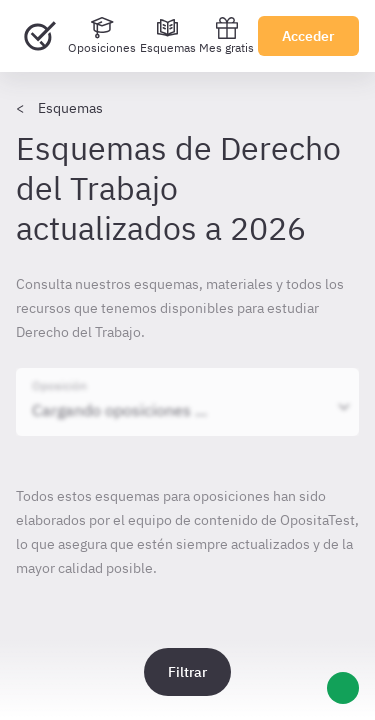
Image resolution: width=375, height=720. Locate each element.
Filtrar (187, 672)
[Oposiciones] (102, 36)
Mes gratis (226, 35)
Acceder (308, 36)
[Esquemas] (168, 36)
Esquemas (70, 108)
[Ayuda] (343, 688)
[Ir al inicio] (40, 36)
